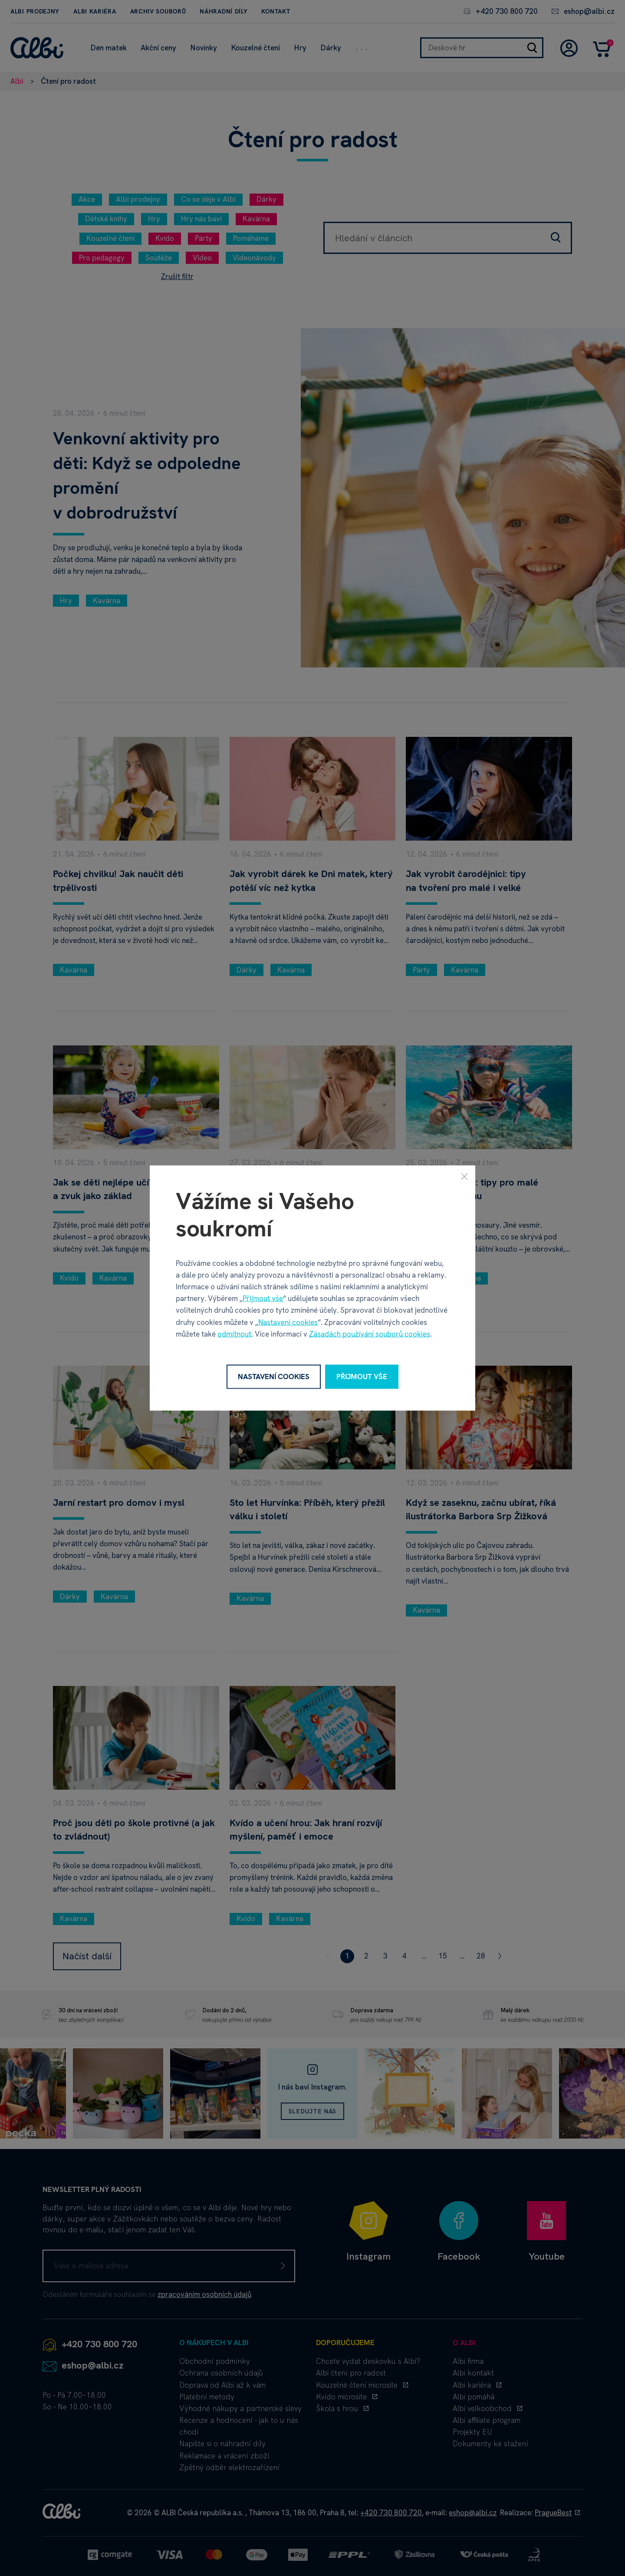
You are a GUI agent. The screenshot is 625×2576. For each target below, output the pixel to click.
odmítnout (234, 1333)
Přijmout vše (263, 1298)
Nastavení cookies (288, 1322)
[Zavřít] (464, 1176)
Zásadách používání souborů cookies (369, 1333)
